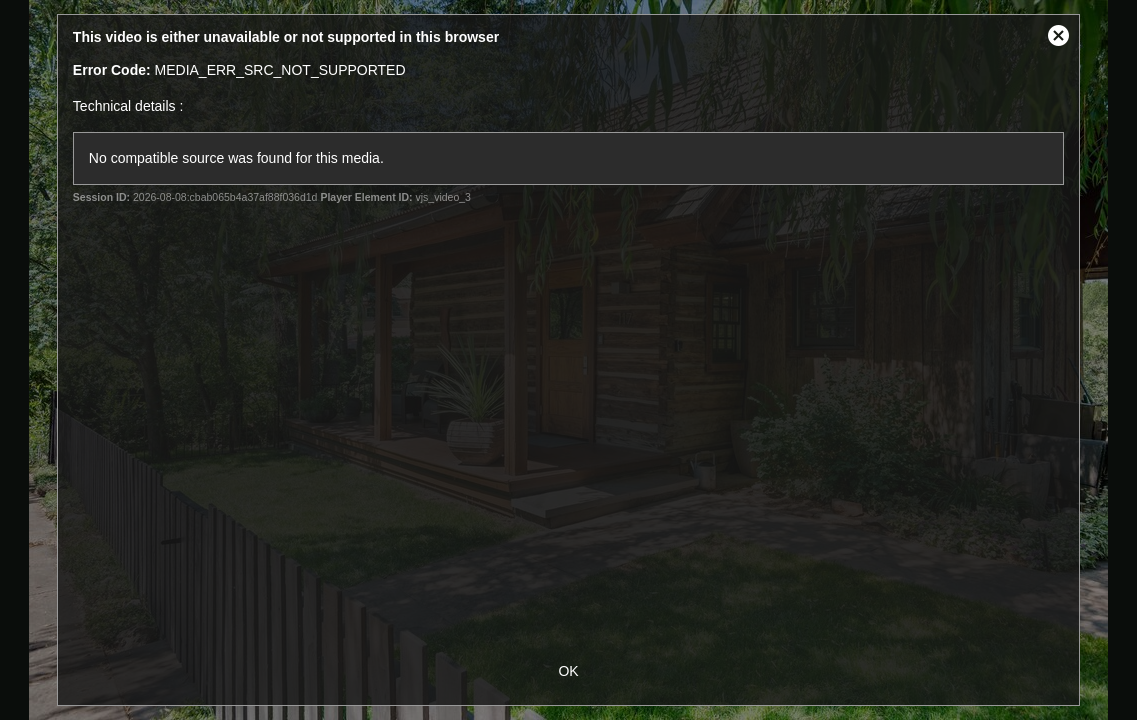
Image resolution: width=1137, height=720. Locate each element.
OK (568, 671)
